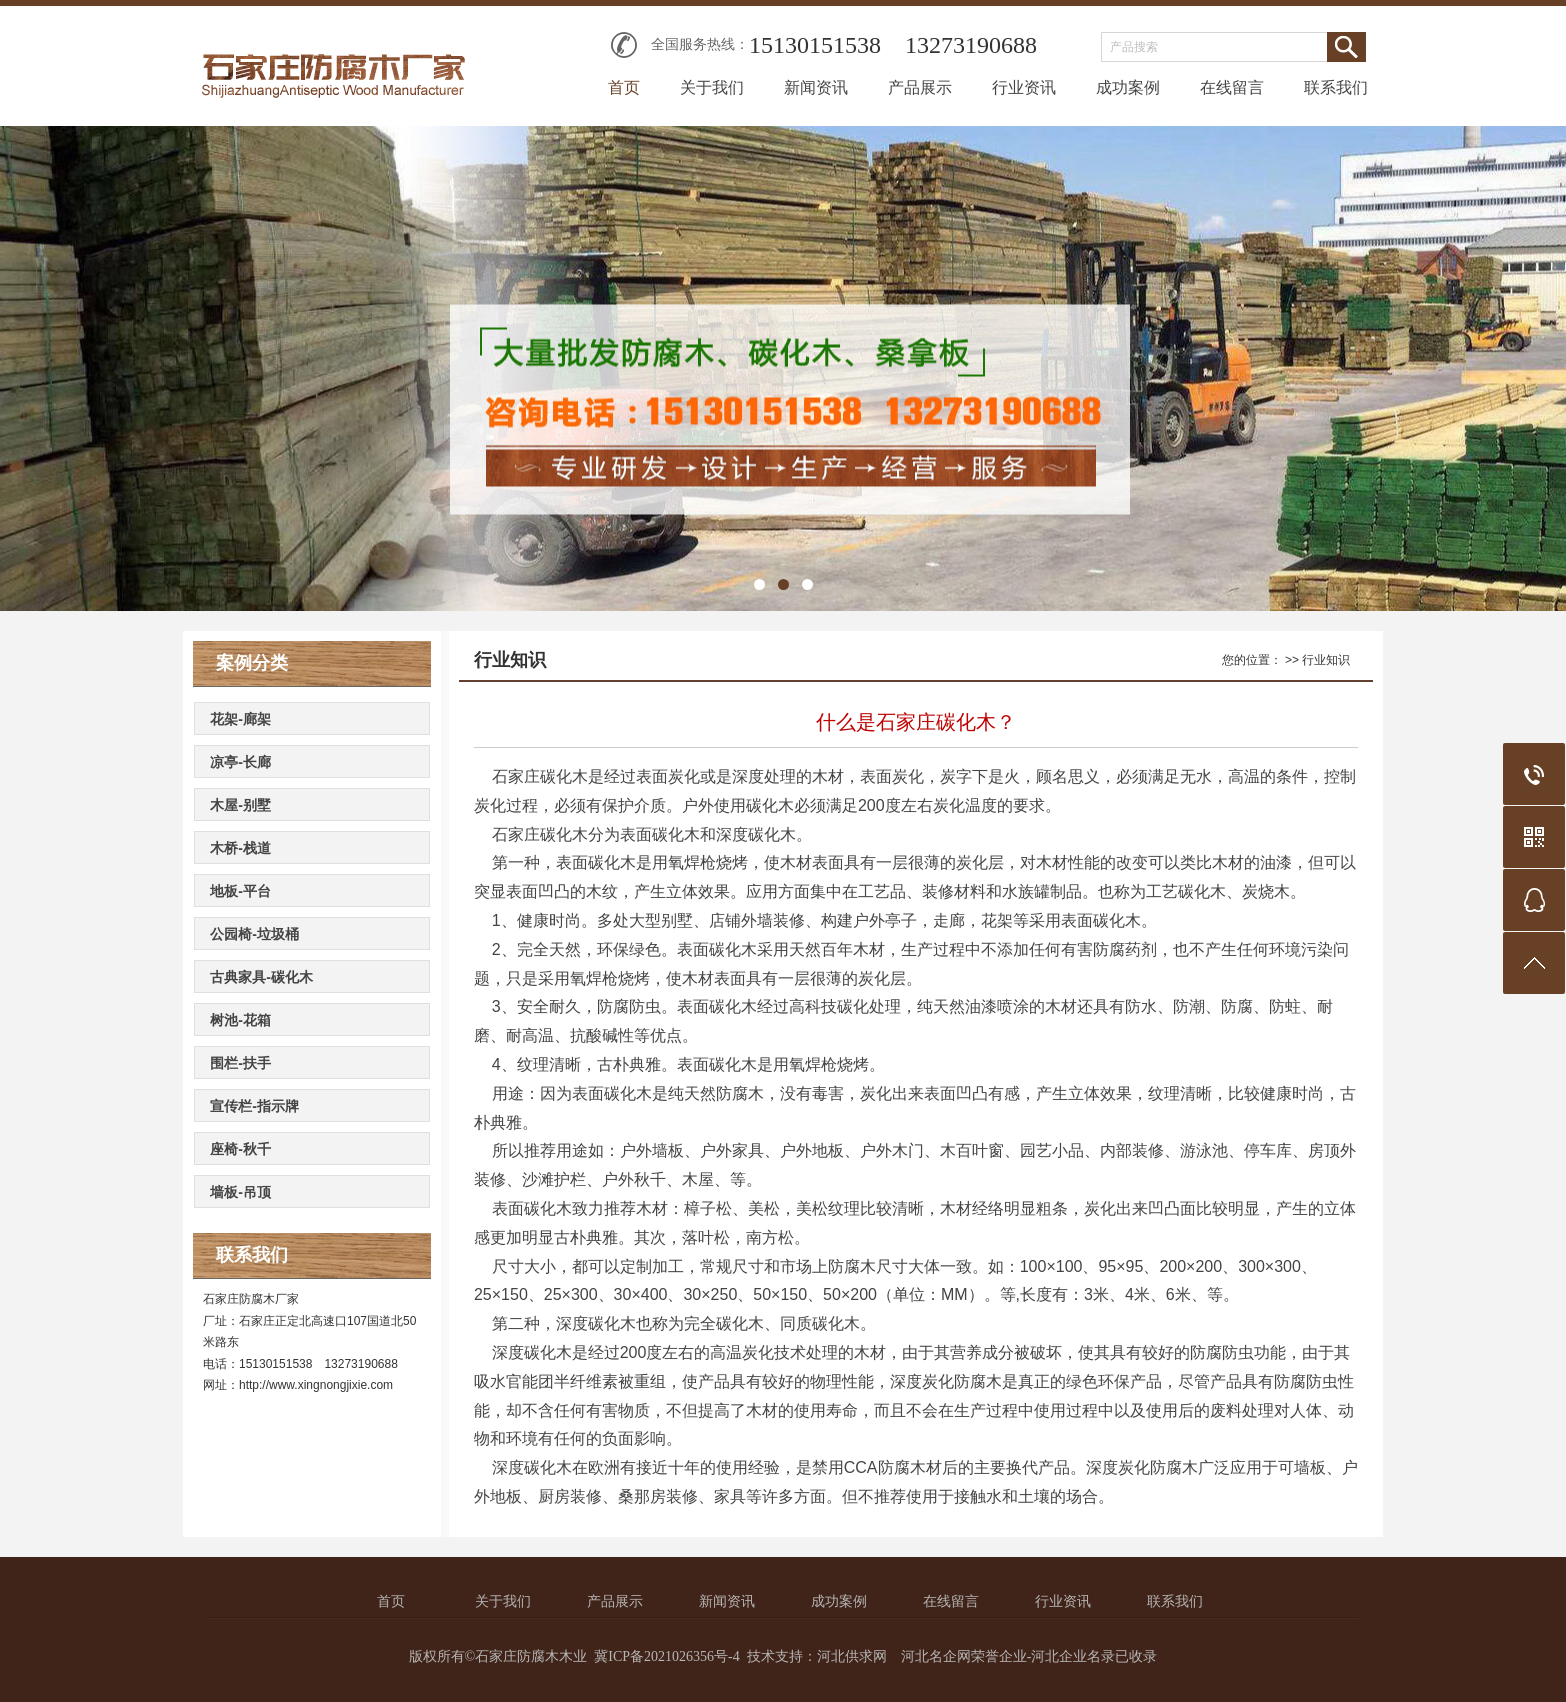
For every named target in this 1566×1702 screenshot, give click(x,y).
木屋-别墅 (240, 805)
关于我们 (712, 87)
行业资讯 (1024, 87)
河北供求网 (852, 1656)
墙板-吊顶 (240, 1192)
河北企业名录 (1073, 1656)
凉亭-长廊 (240, 762)
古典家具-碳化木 (261, 977)
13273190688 (971, 45)
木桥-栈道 (240, 848)
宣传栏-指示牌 (254, 1106)
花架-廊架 (240, 719)
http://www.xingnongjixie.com (316, 1385)
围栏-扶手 (240, 1063)
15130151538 (815, 45)
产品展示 (920, 87)
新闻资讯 (816, 87)
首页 (624, 87)
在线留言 (1232, 87)
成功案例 (1128, 87)
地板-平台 (240, 891)
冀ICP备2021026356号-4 (666, 1656)
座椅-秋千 (240, 1149)
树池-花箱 (240, 1020)
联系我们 (1336, 87)
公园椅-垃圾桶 (254, 934)
